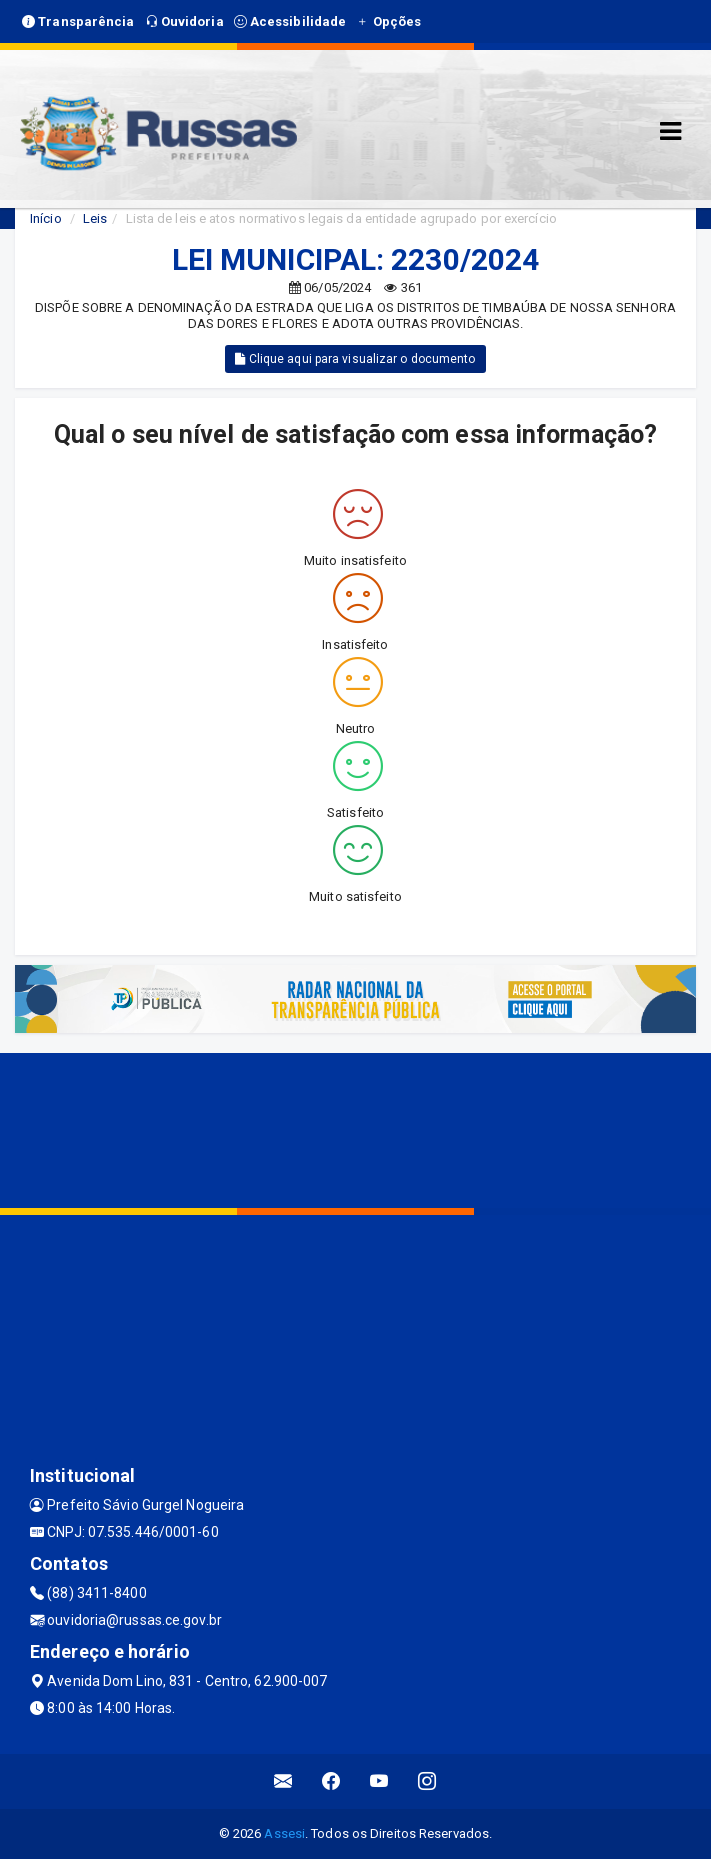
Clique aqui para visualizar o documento (355, 359)
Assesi (284, 1833)
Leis (95, 218)
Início (46, 218)
